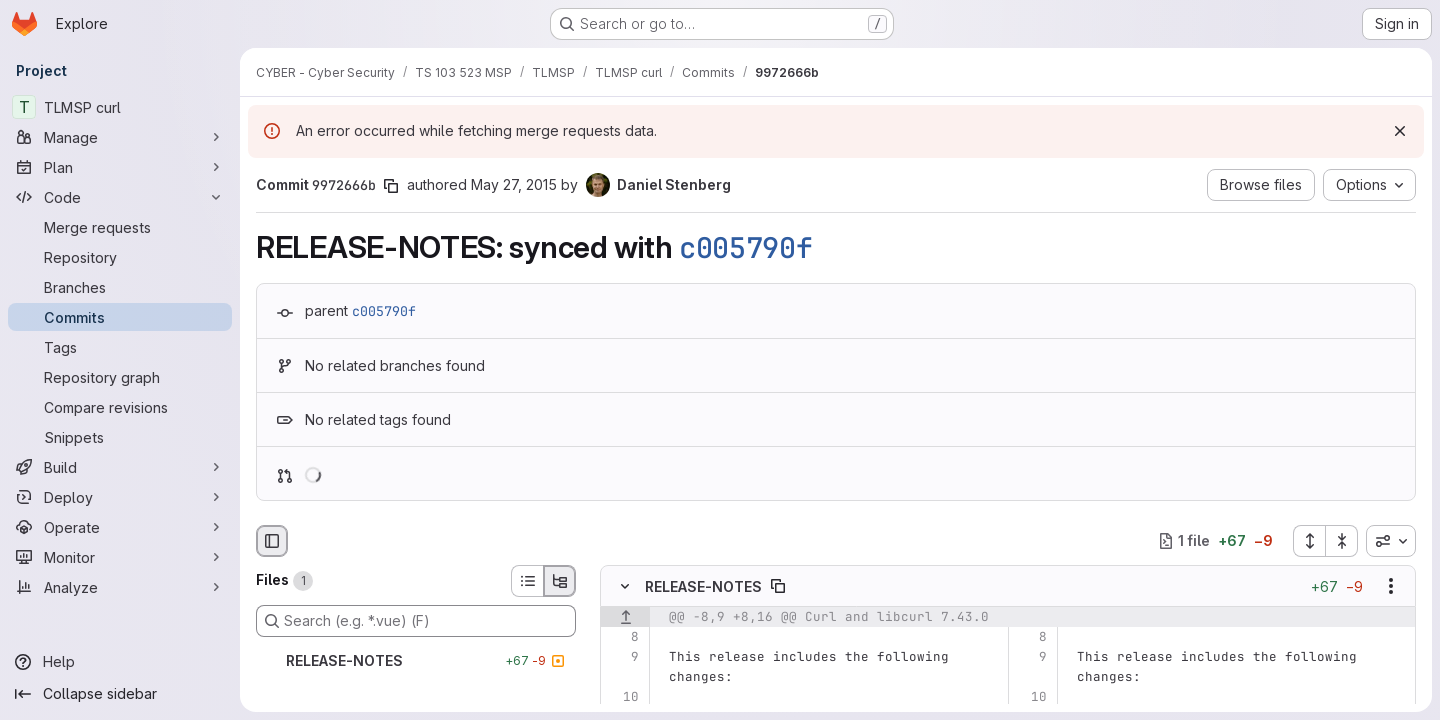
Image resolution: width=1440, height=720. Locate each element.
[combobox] (1391, 541)
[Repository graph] (120, 377)
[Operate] (120, 527)
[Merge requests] (120, 227)
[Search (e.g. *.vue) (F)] (416, 621)
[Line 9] (622, 657)
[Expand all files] (1309, 541)
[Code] (120, 197)
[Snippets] (120, 437)
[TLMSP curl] (120, 107)
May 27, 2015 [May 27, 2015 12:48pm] (514, 184)
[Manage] (120, 137)
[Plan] (120, 167)
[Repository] (120, 257)
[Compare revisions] (120, 407)
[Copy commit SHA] (391, 186)
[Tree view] (560, 581)
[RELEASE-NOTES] (416, 661)
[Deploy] (120, 497)
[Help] (120, 662)
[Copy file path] (778, 586)
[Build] (120, 467)
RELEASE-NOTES (703, 585)
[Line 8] (622, 637)
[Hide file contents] (625, 586)
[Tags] (120, 347)
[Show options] (1391, 586)
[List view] (527, 581)
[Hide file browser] (272, 541)
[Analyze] (120, 587)
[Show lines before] (625, 617)
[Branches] (120, 287)
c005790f (746, 248)
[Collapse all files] (1342, 541)
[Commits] (120, 317)
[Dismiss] (1400, 131)
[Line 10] (622, 697)
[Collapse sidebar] (120, 694)
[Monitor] (120, 557)
